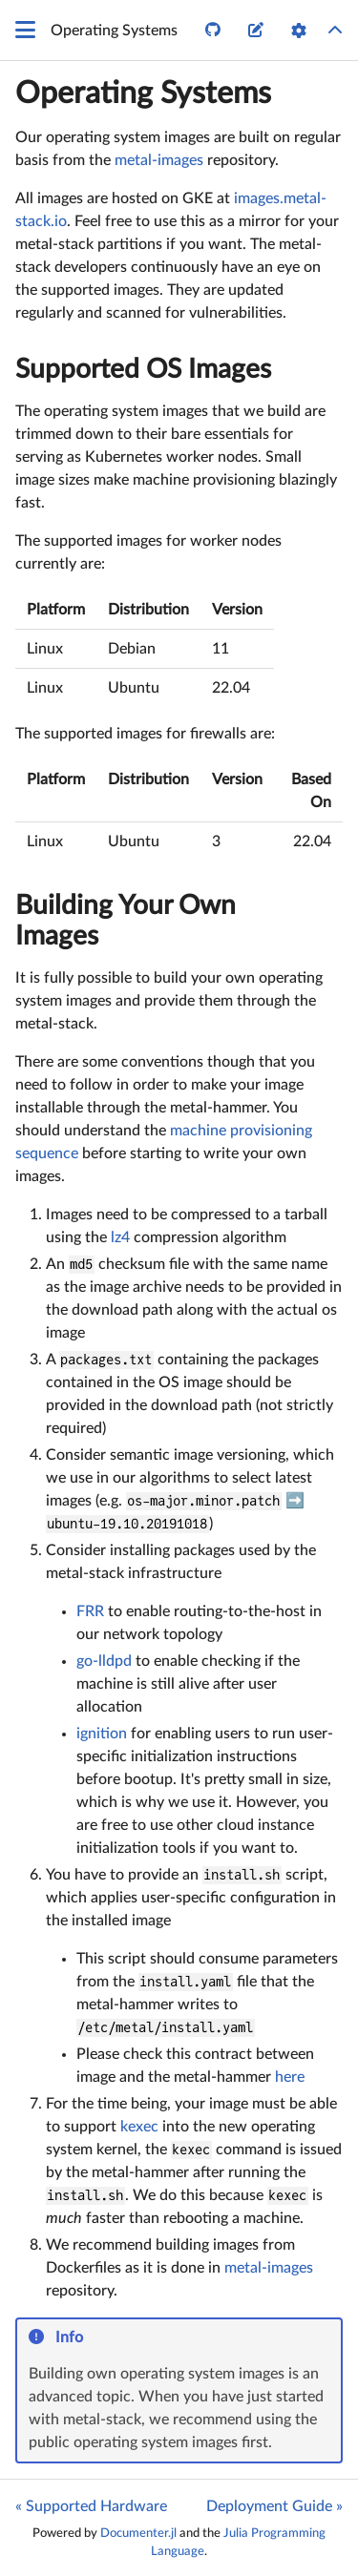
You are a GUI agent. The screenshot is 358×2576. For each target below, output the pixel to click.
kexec (139, 2126)
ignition (101, 1733)
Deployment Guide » (274, 2506)
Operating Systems (143, 93)
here (290, 2077)
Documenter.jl (138, 2533)
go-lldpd (104, 1661)
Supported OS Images (143, 369)
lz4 (120, 1237)
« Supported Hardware (91, 2506)
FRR (90, 1611)
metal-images (159, 160)
